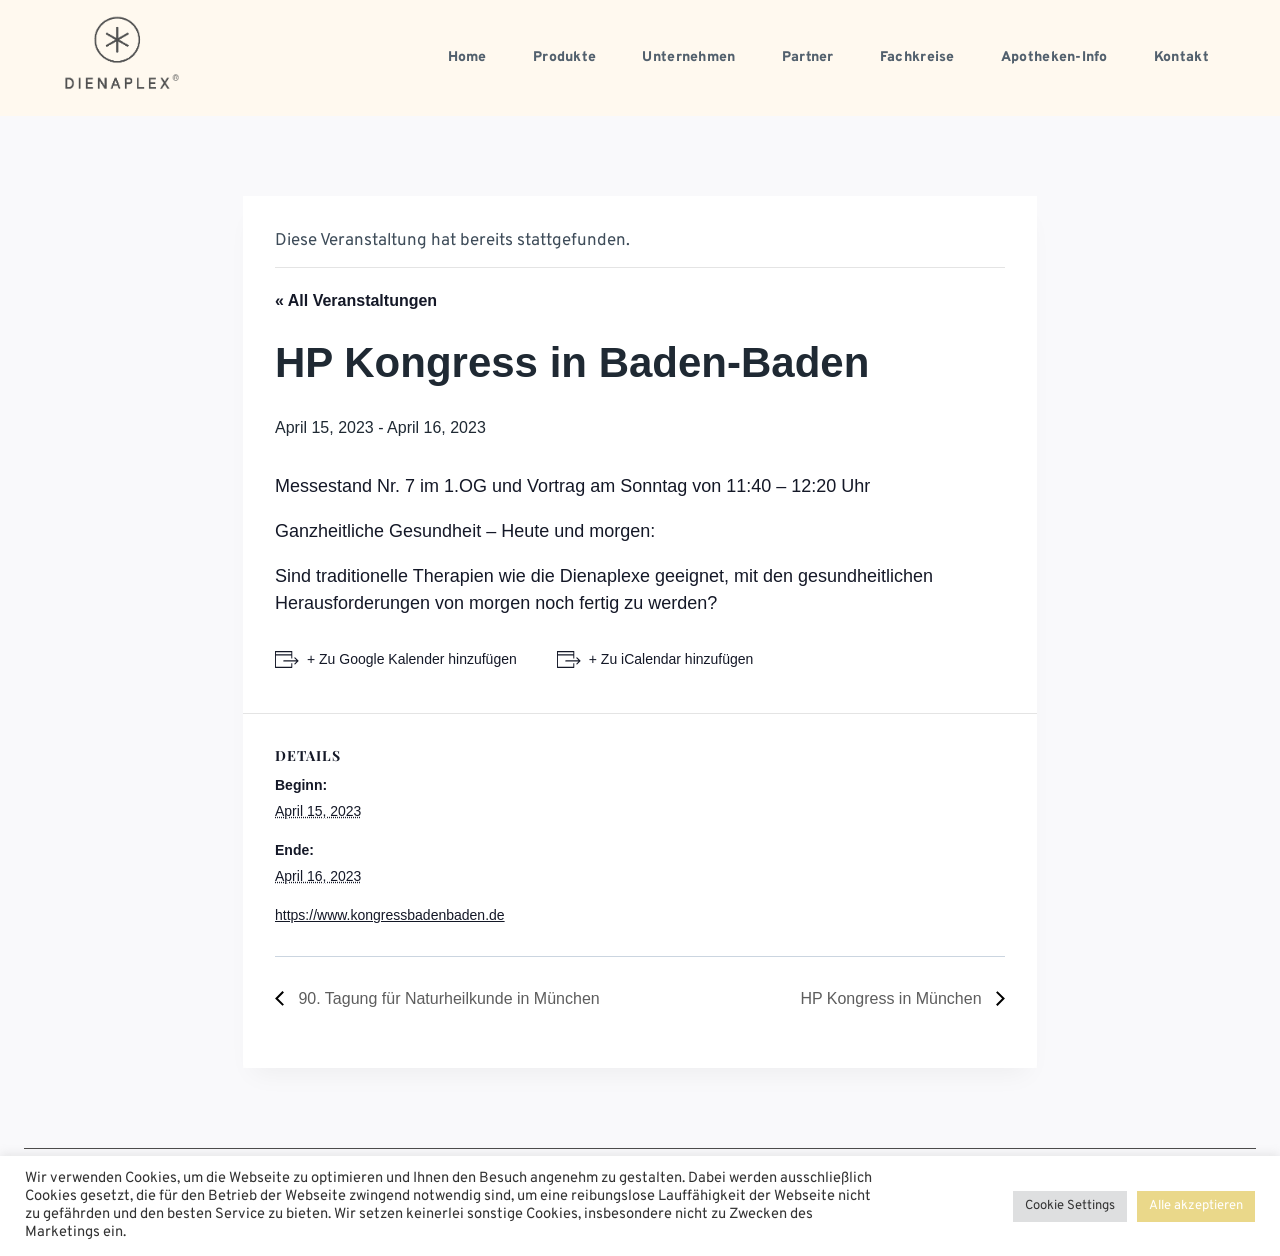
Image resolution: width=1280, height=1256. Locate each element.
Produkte (564, 57)
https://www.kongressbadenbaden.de (390, 915)
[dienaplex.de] (123, 53)
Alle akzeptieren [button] (1196, 1206)
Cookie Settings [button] (1070, 1206)
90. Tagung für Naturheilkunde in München (447, 998)
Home (467, 57)
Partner (808, 57)
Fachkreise (917, 57)
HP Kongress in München (893, 998)
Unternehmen (688, 57)
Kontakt (1181, 57)
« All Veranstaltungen (356, 300)
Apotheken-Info (1054, 57)
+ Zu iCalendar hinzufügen (671, 659)
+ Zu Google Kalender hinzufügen (412, 659)
